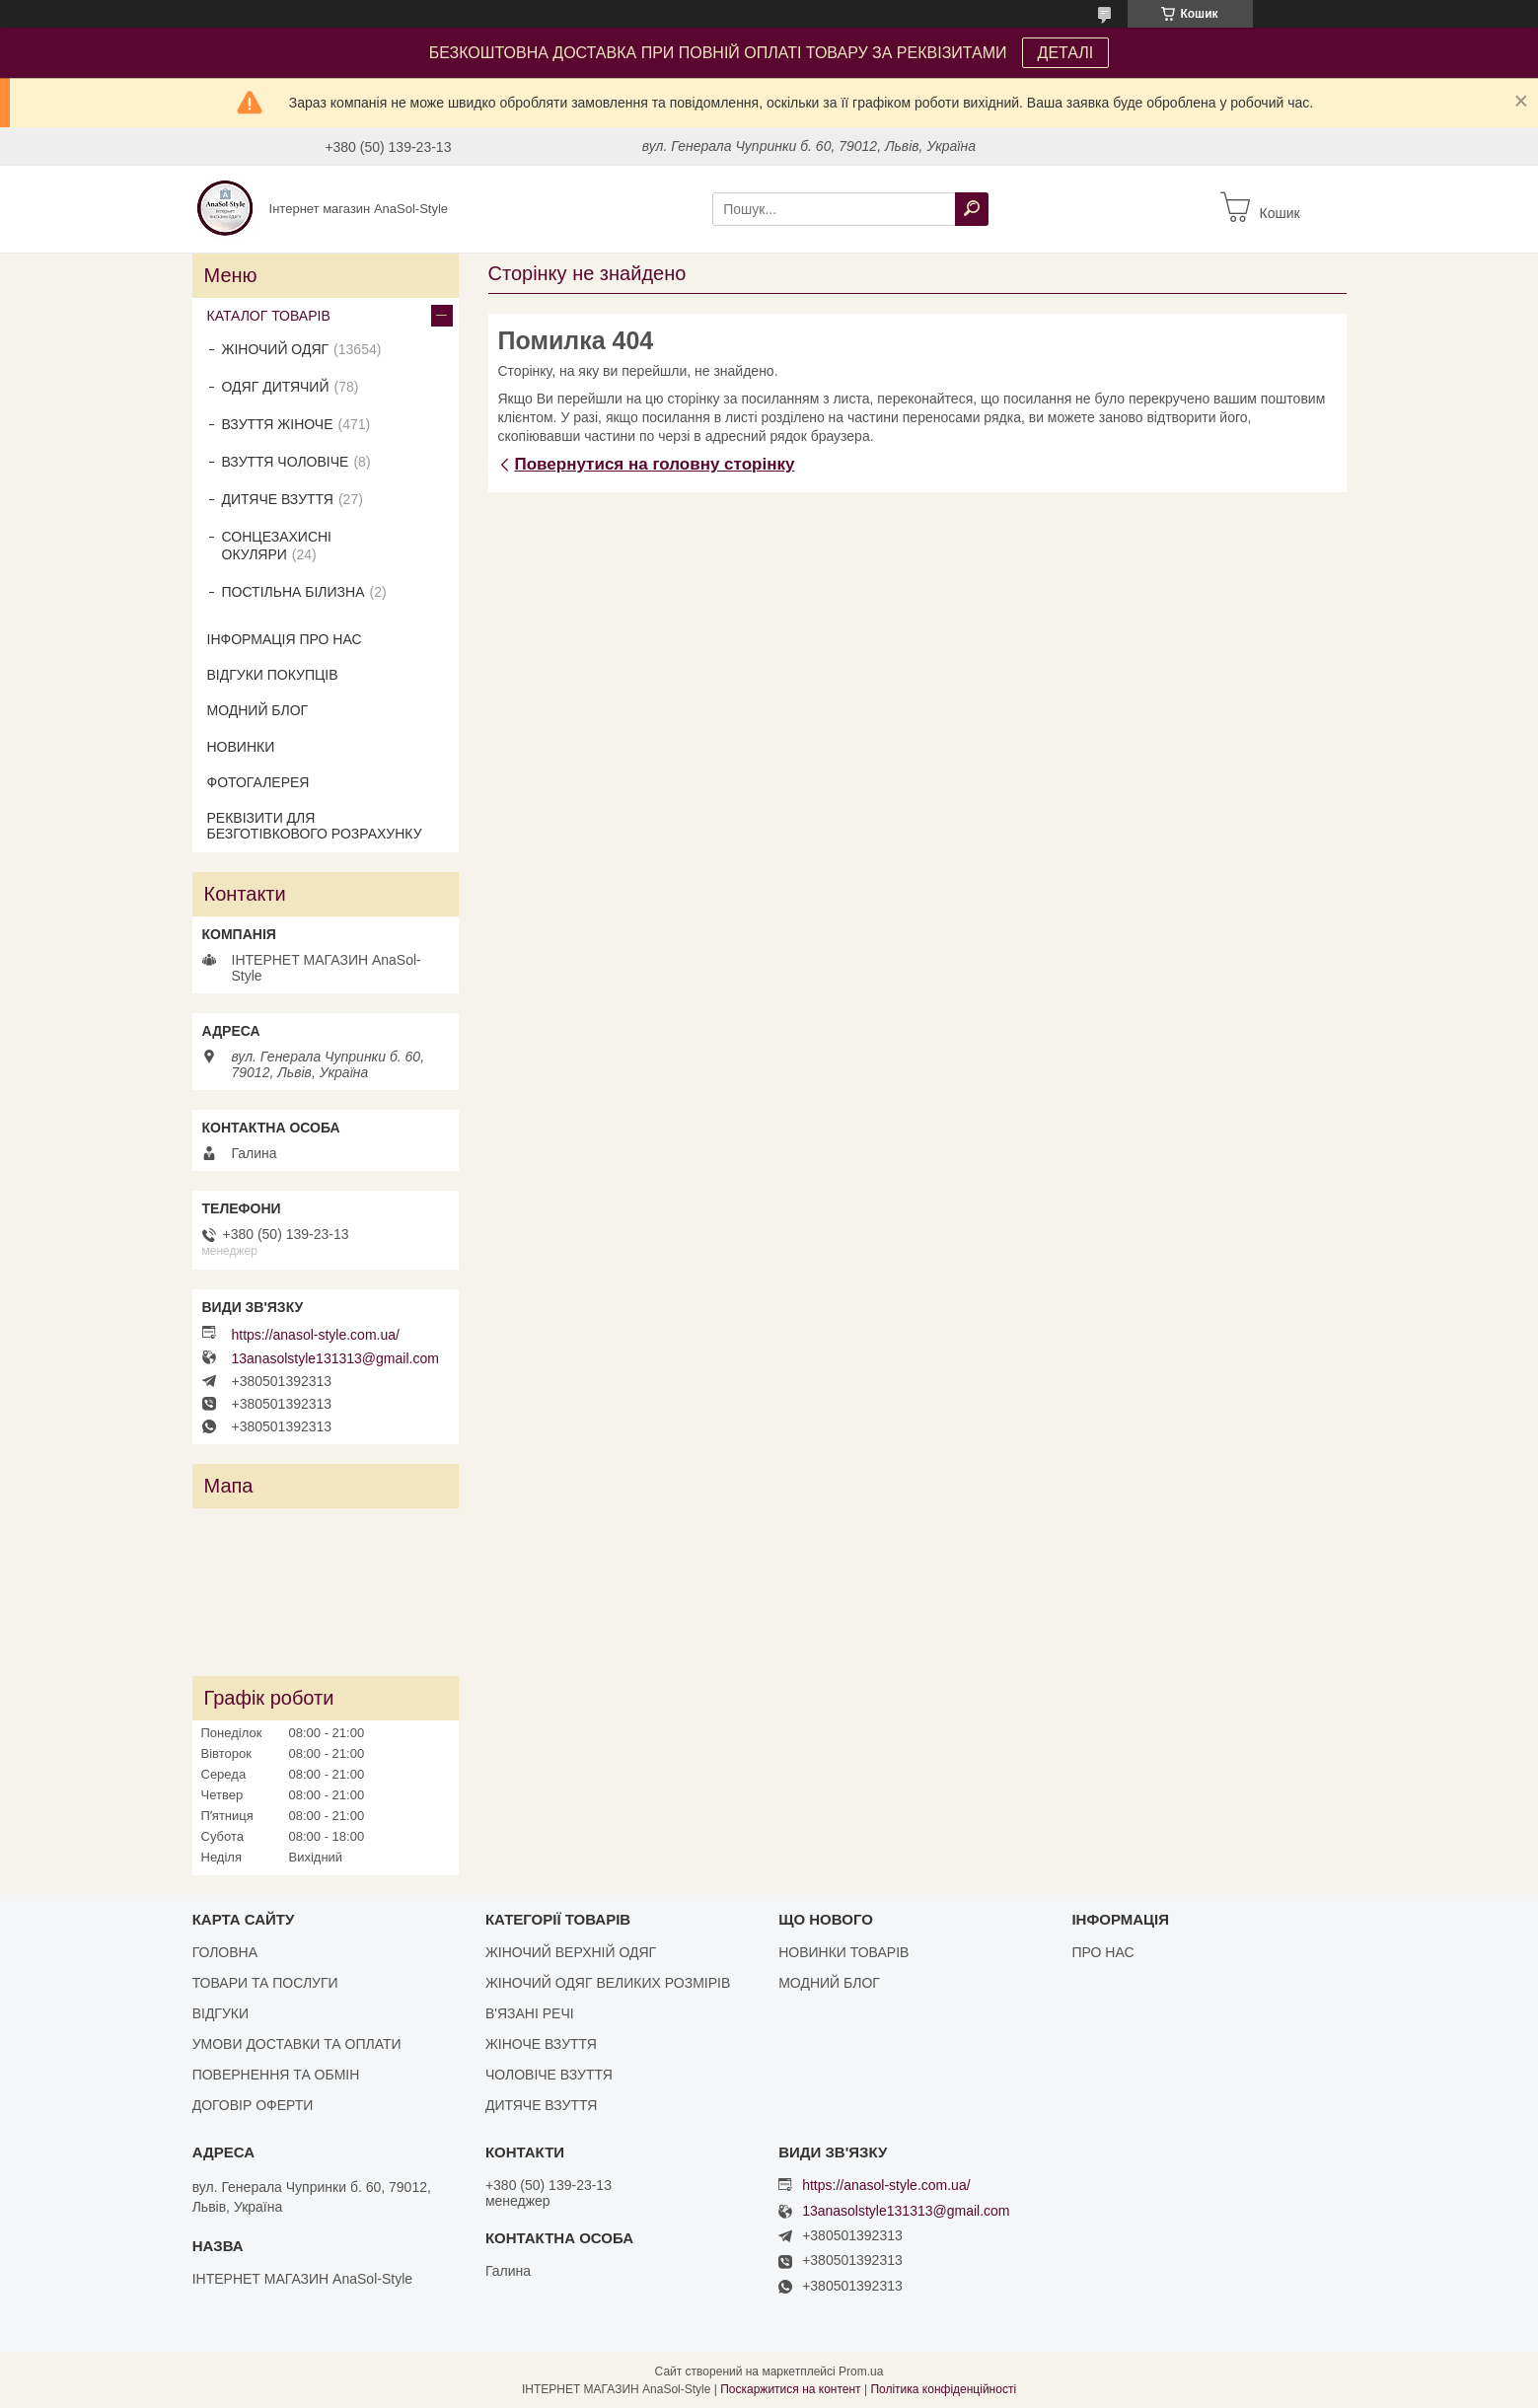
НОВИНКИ (241, 747)
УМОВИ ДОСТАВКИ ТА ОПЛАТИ (297, 2044)
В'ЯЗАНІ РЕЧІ (529, 2013)
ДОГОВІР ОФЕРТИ (253, 2105)
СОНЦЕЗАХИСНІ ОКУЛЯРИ (277, 545)
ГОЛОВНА (224, 1952)
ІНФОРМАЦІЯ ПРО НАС (284, 639)
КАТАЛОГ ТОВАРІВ (268, 316)
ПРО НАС (1102, 1952)
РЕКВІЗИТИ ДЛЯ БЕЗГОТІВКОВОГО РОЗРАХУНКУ (314, 825)
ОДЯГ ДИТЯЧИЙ (276, 387)
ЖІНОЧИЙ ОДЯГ (276, 349)
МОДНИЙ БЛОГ (258, 710)
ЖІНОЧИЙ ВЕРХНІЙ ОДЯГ (570, 1952)
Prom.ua (861, 2371)
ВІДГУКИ (220, 2013)
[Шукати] (972, 209)
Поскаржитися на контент (790, 2389)
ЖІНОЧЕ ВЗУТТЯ (541, 2044)
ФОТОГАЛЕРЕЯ (258, 782)
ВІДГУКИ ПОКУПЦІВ (272, 675)
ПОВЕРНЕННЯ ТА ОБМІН (276, 2074)
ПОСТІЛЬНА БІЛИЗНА (293, 592)
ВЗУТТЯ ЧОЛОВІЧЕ (285, 462)
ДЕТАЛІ (1066, 52)
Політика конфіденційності (943, 2389)
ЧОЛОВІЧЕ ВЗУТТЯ (549, 2074)
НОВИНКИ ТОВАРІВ (843, 1952)
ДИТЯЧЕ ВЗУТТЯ (277, 499)
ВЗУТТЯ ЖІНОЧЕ (277, 424)
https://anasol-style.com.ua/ (316, 1335)
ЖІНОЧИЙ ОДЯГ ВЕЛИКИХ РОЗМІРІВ (607, 1983)
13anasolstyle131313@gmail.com (335, 1358)
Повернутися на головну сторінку (655, 464)
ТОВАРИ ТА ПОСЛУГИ (265, 1983)
